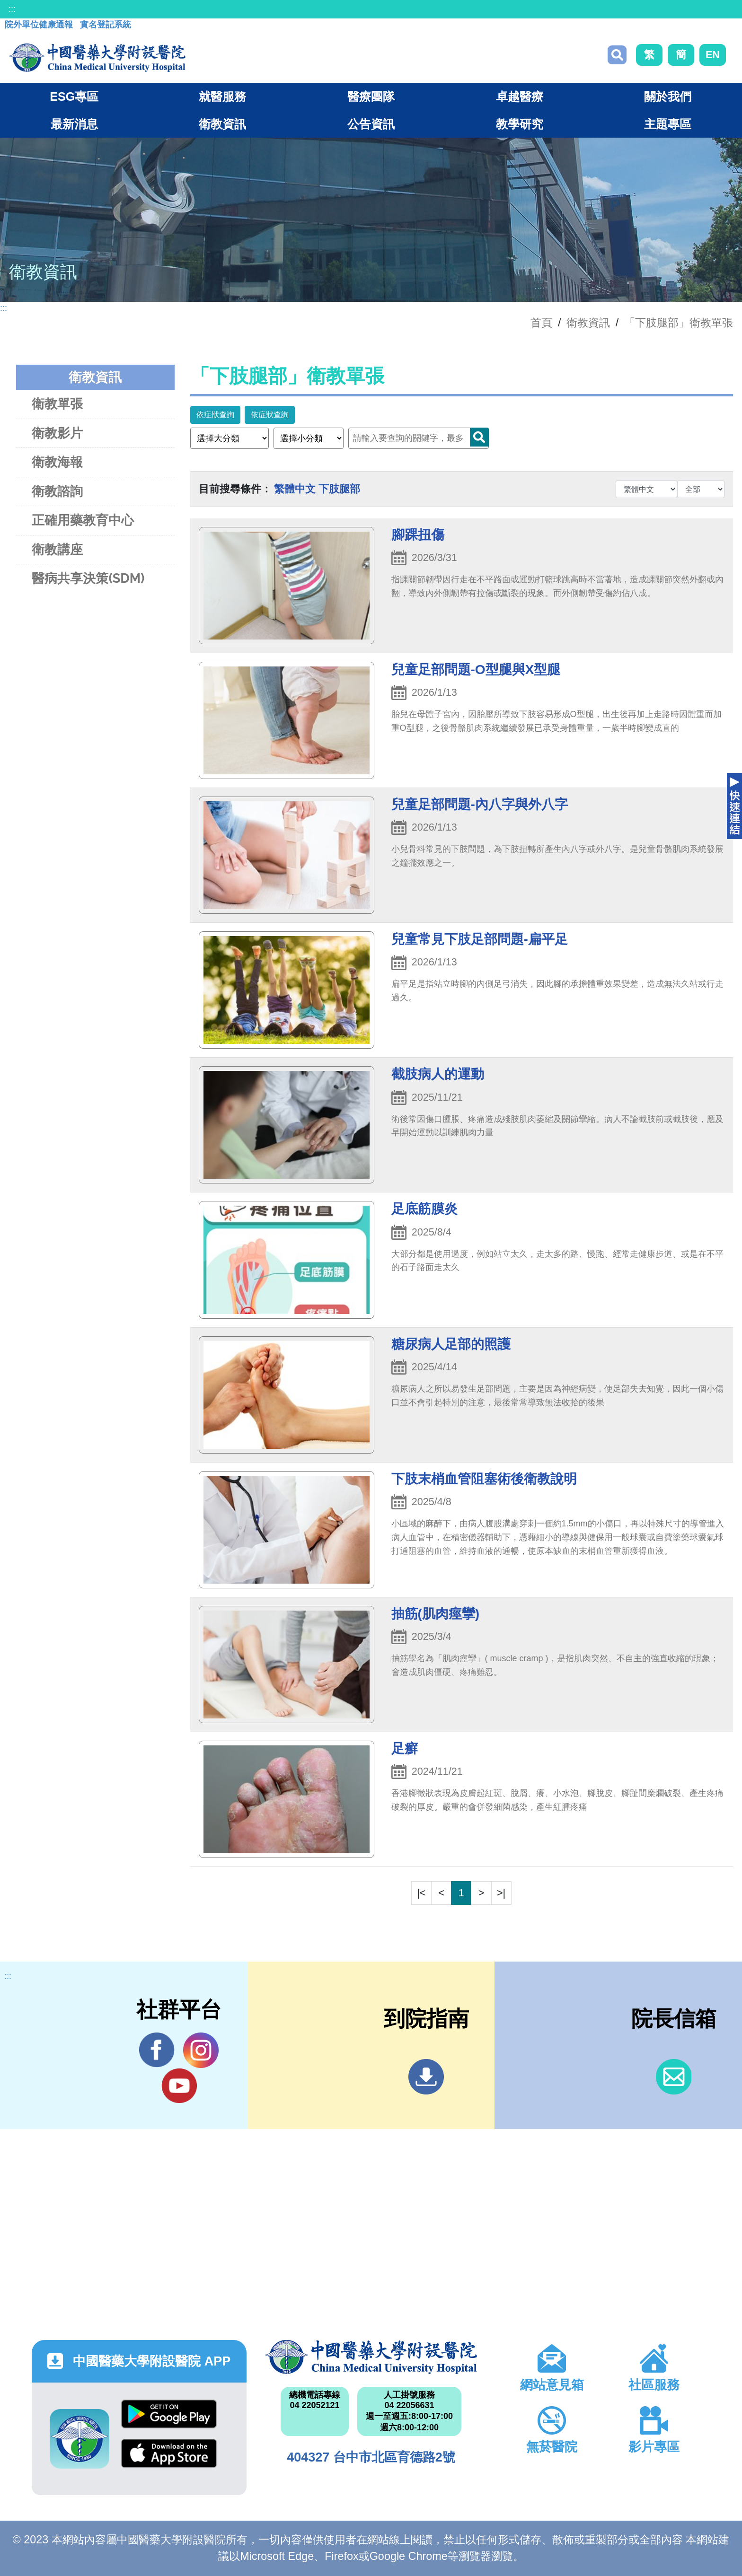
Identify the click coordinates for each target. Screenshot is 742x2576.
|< (421, 1893)
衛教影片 (57, 433)
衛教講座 (57, 549)
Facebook (157, 2050)
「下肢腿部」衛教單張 (678, 322)
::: (12, 9)
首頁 (541, 322)
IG (201, 2050)
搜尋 (617, 54)
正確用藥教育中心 (83, 520)
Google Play (169, 2414)
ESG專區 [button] (74, 96)
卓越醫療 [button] (519, 96)
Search (479, 437)
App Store (169, 2453)
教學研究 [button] (519, 124)
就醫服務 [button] (222, 96)
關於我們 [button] (667, 96)
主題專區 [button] (667, 124)
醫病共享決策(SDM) (88, 578)
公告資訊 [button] (371, 124)
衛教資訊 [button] (222, 124)
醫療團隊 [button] (371, 96)
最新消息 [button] (74, 124)
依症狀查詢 (215, 415)
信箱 (673, 2076)
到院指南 (426, 2076)
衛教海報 (57, 462)
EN (713, 55)
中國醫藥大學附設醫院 (371, 2357)
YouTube (179, 2085)
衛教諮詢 (57, 491)
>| (501, 1893)
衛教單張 (57, 403)
